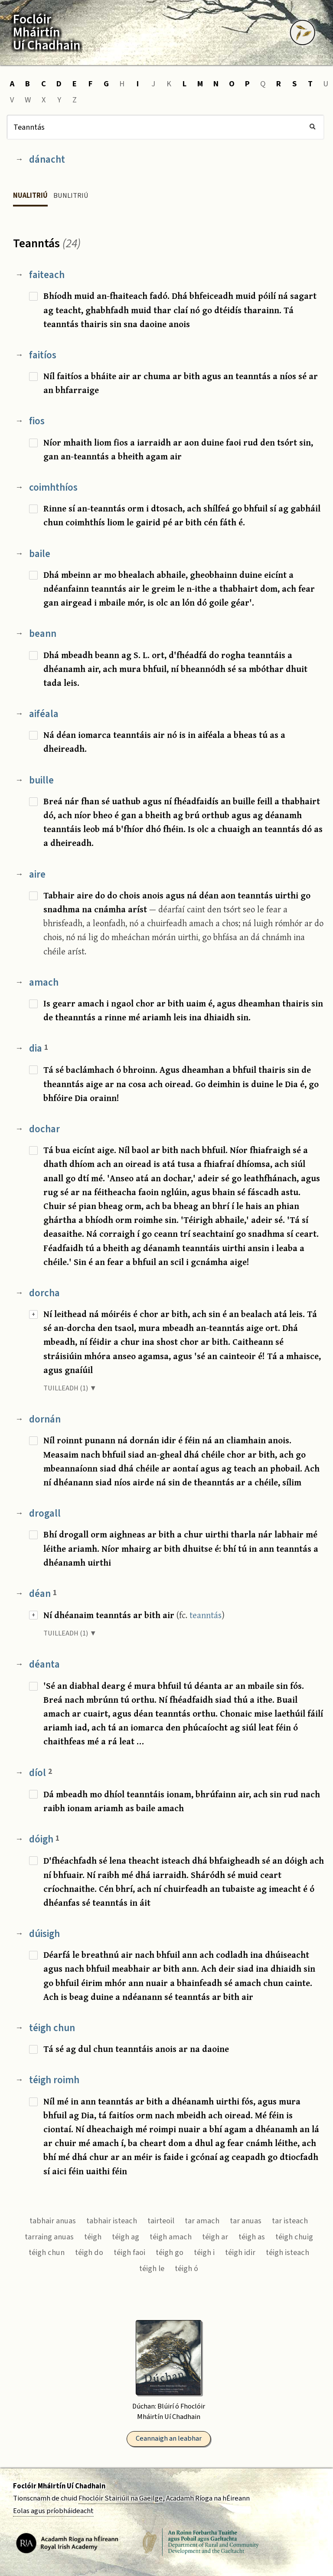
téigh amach (171, 2236)
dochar (44, 1129)
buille (41, 780)
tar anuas (245, 2220)
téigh (92, 2236)
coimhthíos (53, 487)
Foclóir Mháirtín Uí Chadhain (59, 2486)
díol (40, 1773)
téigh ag (125, 2236)
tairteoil (160, 2220)
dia (38, 1048)
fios (37, 421)
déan (43, 1593)
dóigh (44, 1839)
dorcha (44, 1293)
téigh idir (240, 2252)
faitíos (42, 355)
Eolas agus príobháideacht (53, 2511)
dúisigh (44, 1934)
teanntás (205, 1615)
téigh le (151, 2268)
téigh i (204, 2252)
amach (44, 982)
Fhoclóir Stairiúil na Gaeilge (120, 2498)
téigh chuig (294, 2236)
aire (37, 874)
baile (39, 554)
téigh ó (186, 2268)
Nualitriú (30, 195)
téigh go (169, 2252)
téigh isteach (287, 2252)
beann (42, 633)
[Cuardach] (165, 127)
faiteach (47, 275)
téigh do (89, 2252)
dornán (45, 1419)
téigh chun (52, 2028)
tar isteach (290, 2220)
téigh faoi (129, 2252)
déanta (44, 1664)
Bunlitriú (70, 195)
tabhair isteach (111, 2220)
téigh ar (215, 2236)
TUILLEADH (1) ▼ (69, 1388)
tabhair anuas (52, 2220)
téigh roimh (54, 2080)
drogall (45, 1513)
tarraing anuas (49, 2236)
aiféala (44, 714)
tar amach (202, 2220)
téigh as (251, 2236)
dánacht (47, 159)
